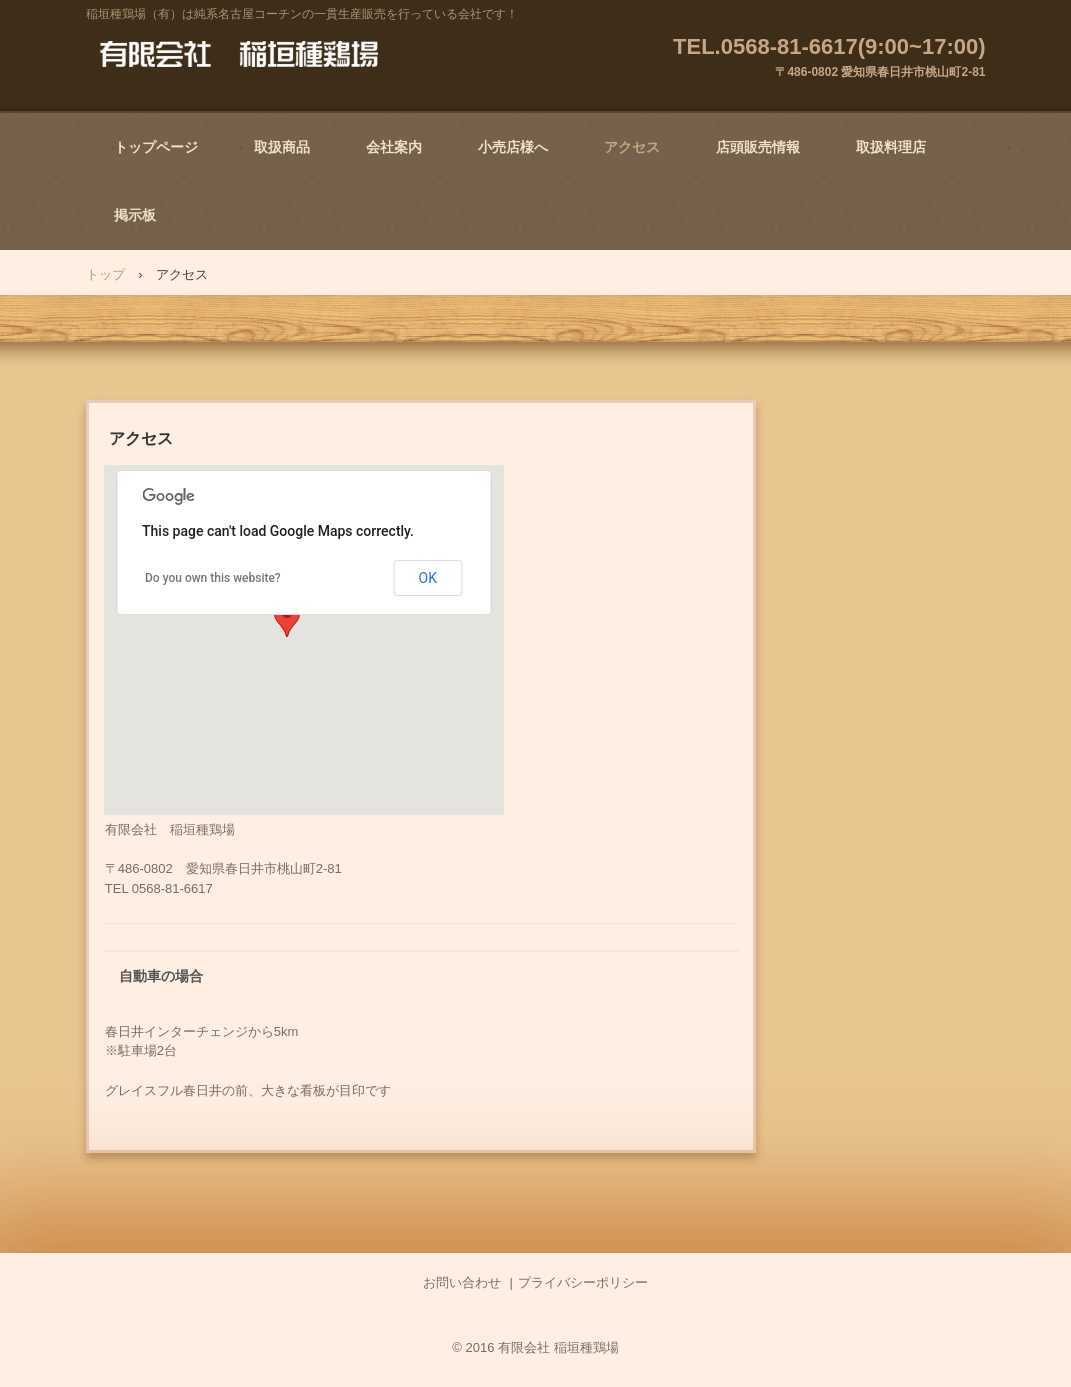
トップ (105, 274)
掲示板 (135, 215)
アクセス (632, 147)
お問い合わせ (462, 1282)
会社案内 (394, 147)
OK (428, 578)
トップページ (156, 147)
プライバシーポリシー (583, 1282)
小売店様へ (513, 147)
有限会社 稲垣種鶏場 (239, 55)
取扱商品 (282, 147)
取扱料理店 (891, 147)
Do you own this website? (213, 578)
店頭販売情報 (758, 147)
